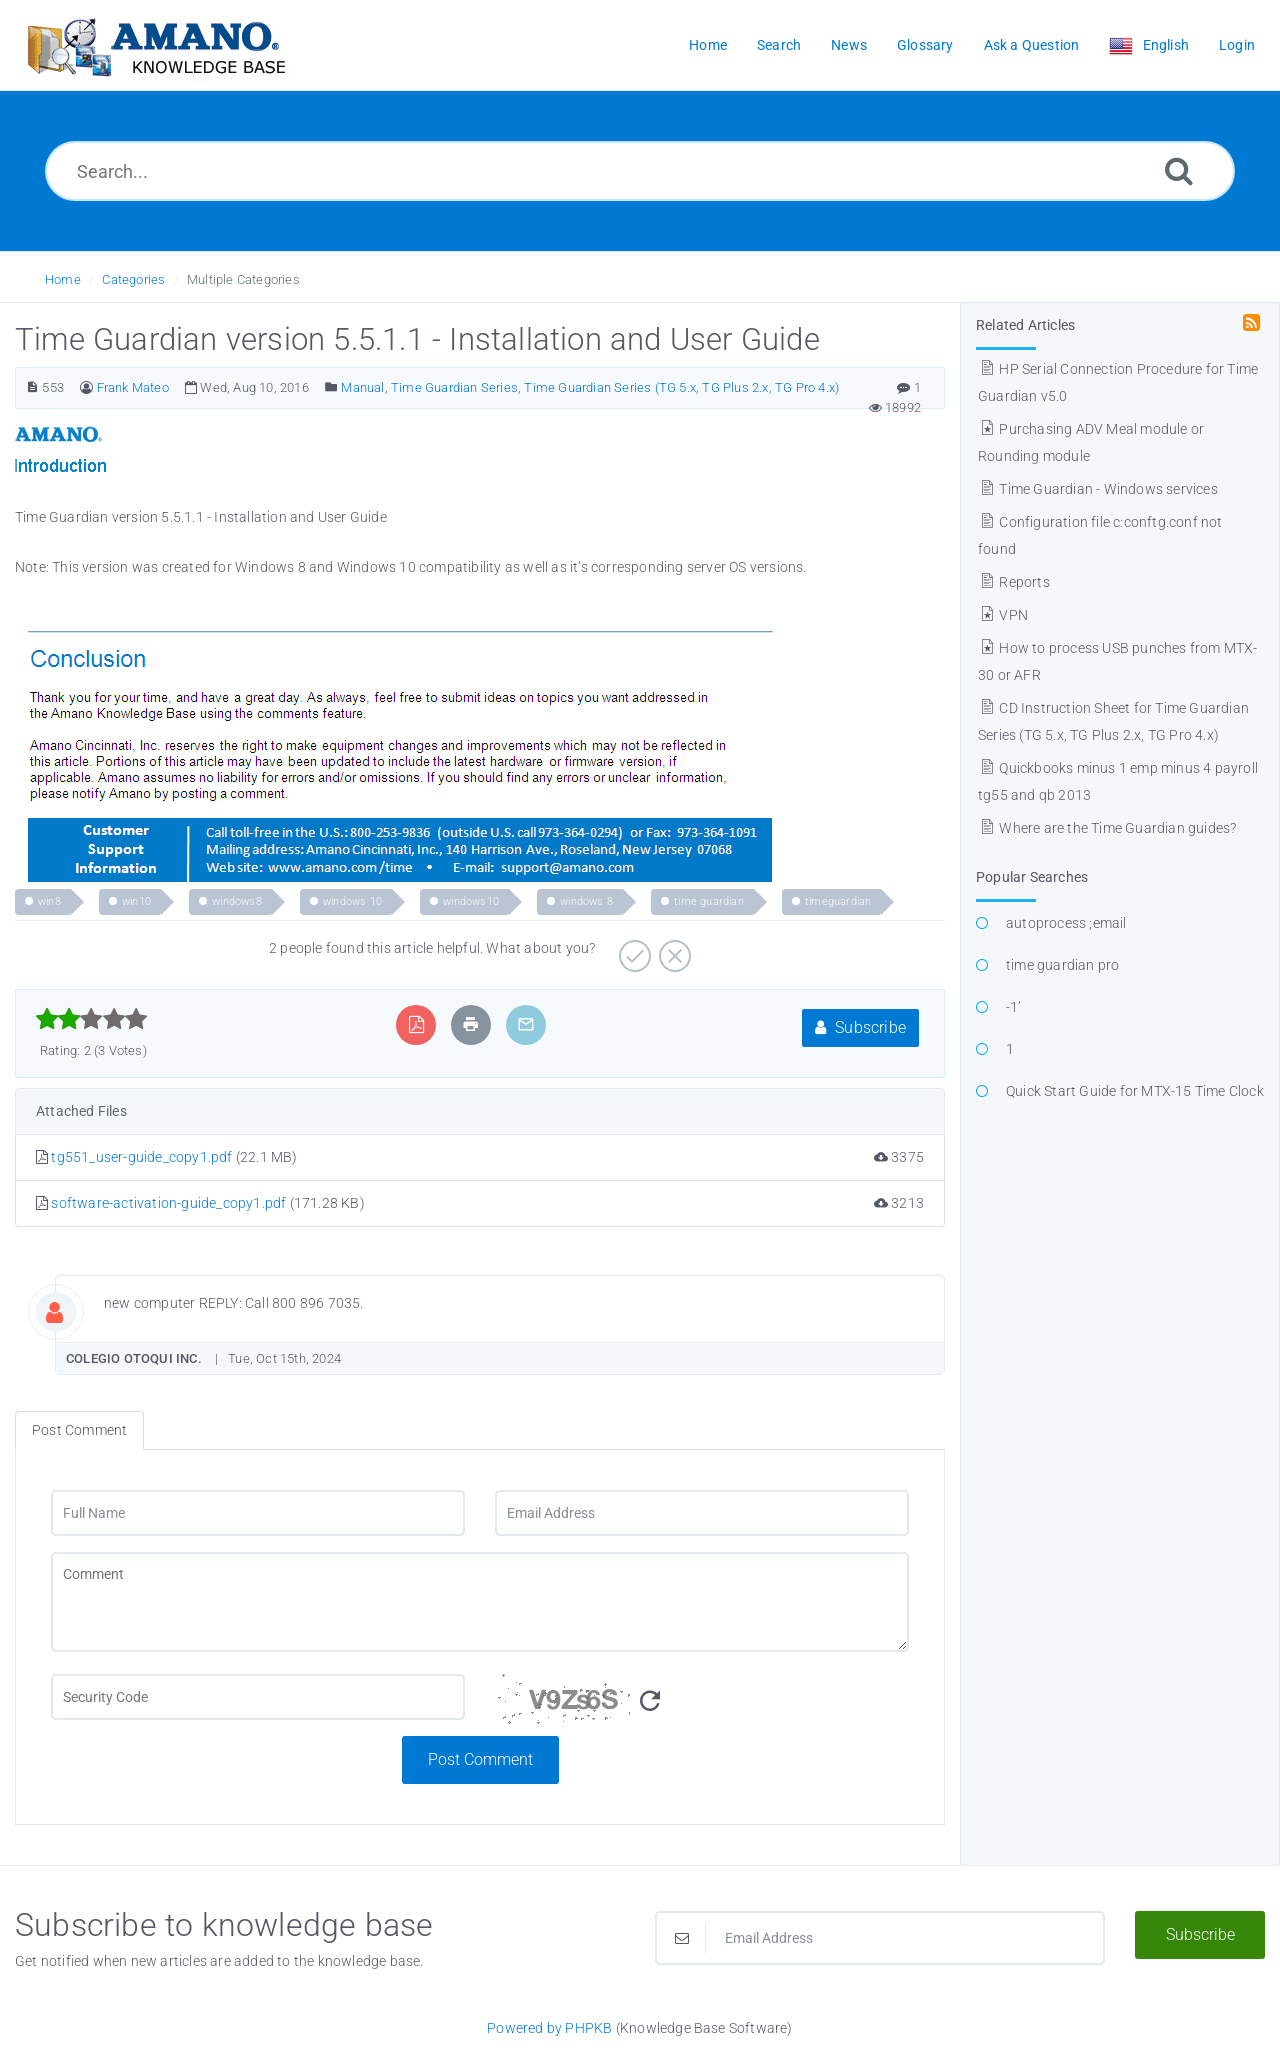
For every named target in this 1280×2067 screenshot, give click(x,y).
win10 (136, 901)
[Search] (1179, 170)
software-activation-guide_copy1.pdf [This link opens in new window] (168, 1203)
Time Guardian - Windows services (1098, 489)
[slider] (91, 1019)
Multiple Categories (243, 279)
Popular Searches (1032, 877)
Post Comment (480, 1759)
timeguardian (838, 901)
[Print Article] (471, 1024)
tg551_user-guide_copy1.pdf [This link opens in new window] (141, 1157)
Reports (1014, 582)
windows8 (237, 901)
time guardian (709, 901)
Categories (133, 279)
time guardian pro (1062, 965)
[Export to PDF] (416, 1024)
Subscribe (860, 1027)
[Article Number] (32, 387)
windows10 (471, 901)
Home (63, 279)
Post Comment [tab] (79, 1430)
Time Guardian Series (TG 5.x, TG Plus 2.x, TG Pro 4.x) (681, 387)
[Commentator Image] (70, 1308)
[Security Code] (702, 1705)
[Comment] (480, 1602)
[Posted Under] (331, 387)
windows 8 (586, 901)
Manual (362, 387)
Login (1237, 45)
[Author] (86, 387)
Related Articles (1025, 325)
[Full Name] (258, 1513)
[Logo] (155, 45)
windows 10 (352, 901)
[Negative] (672, 949)
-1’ (1014, 1007)
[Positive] (632, 949)
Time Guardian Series (454, 387)
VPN (1003, 615)
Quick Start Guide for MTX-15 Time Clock (1135, 1091)
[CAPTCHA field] (258, 1697)
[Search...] (640, 171)
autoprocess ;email (1066, 923)
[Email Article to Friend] (526, 1024)
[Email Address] (702, 1513)
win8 (49, 901)
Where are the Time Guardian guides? (1107, 828)
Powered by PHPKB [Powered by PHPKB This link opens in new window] (549, 2028)
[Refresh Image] (650, 1701)
